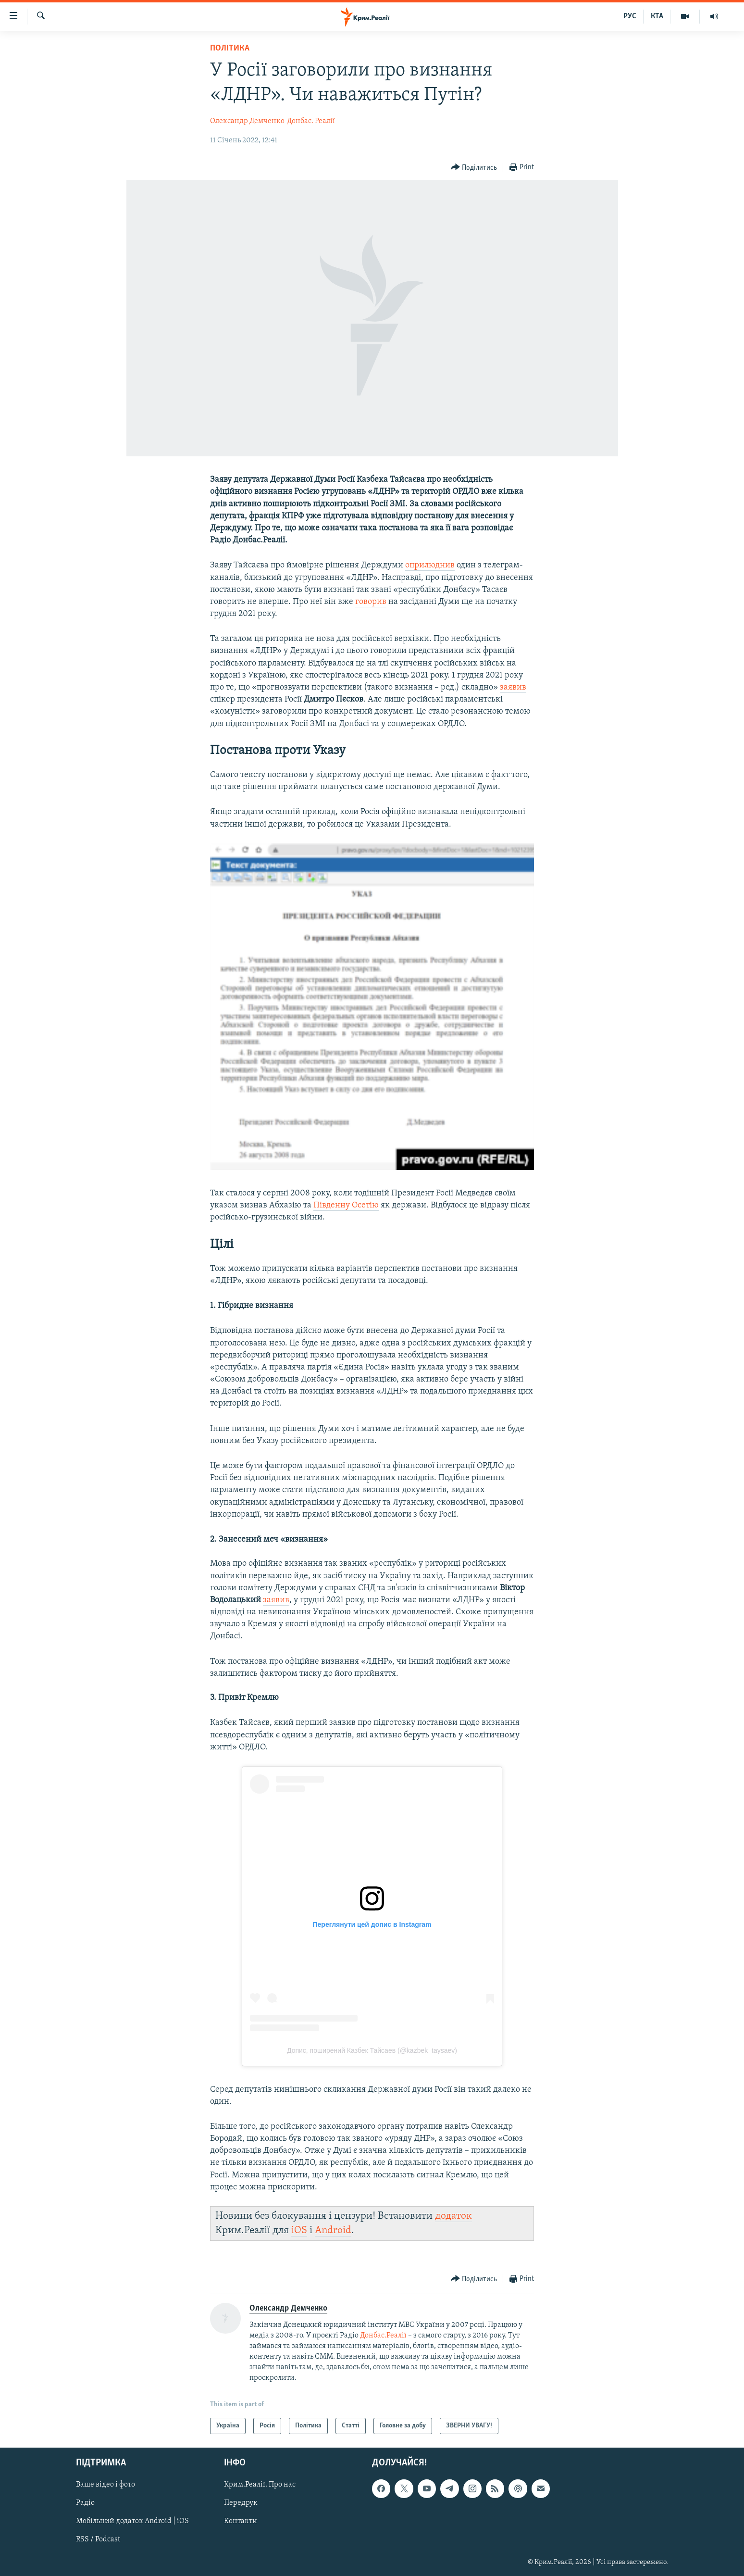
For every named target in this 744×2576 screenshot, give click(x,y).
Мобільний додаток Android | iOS (132, 2522)
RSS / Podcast (98, 2540)
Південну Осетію (346, 1205)
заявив (513, 687)
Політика (229, 48)
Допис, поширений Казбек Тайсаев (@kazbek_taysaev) (372, 2050)
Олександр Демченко (247, 121)
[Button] (474, 167)
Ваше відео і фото (105, 2484)
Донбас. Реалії (311, 121)
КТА (657, 16)
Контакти (240, 2522)
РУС (629, 16)
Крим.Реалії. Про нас (260, 2484)
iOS (299, 2230)
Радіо (85, 2503)
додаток (453, 2216)
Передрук (241, 2503)
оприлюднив (430, 565)
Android (333, 2230)
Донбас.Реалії (383, 2335)
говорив (370, 601)
